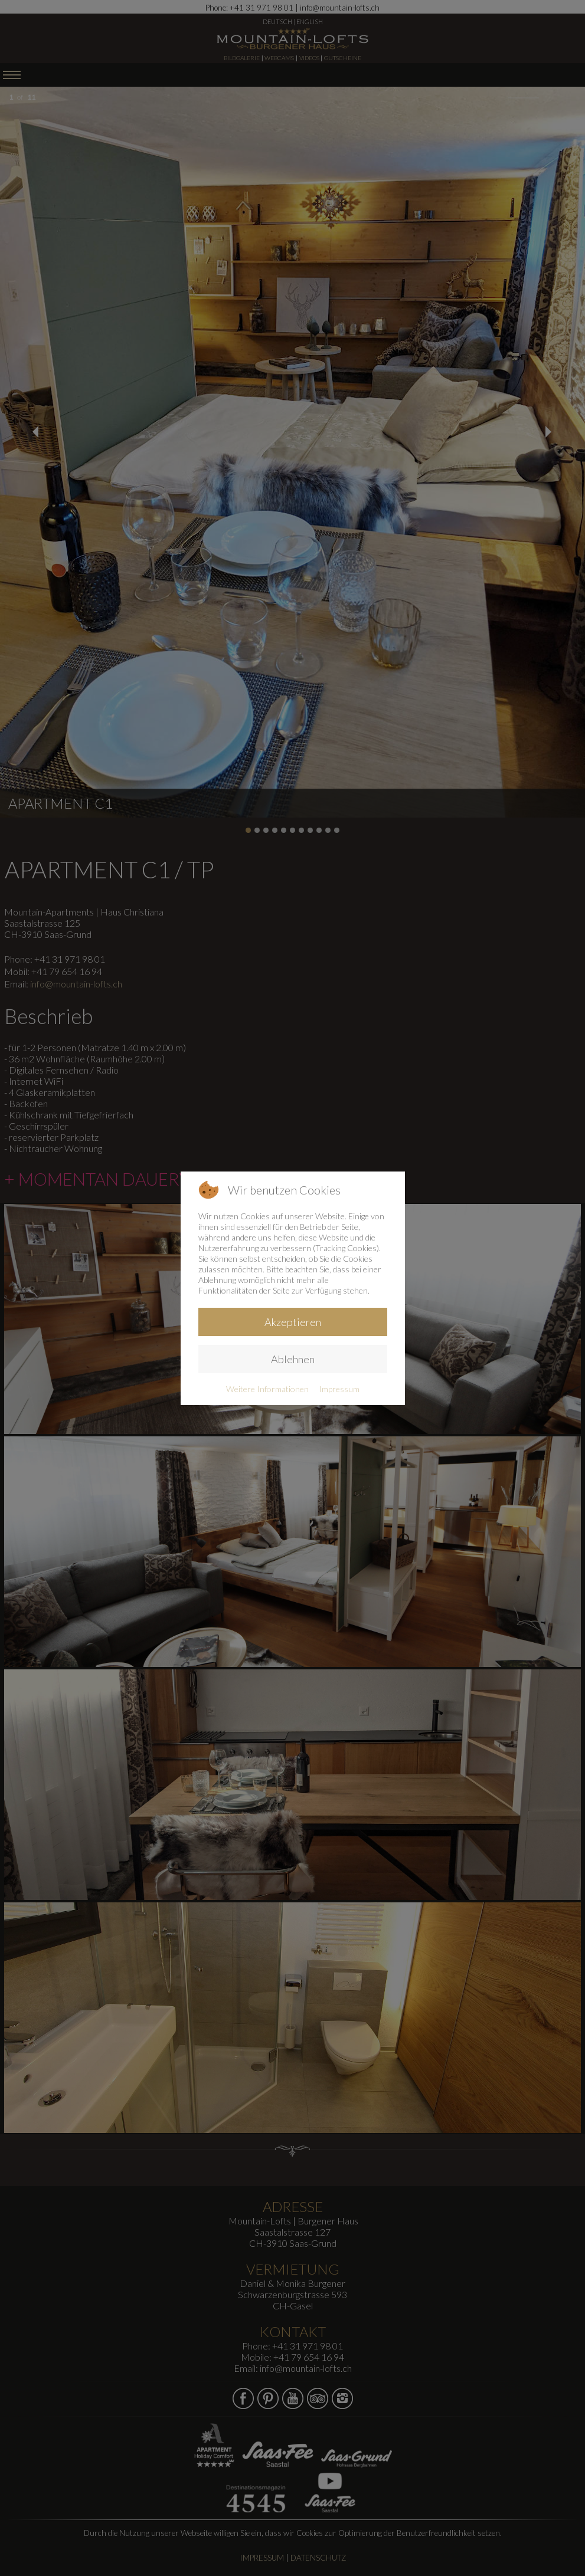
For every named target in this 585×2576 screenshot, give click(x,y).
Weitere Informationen (267, 1389)
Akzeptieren (292, 1321)
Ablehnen (293, 1359)
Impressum (339, 1389)
